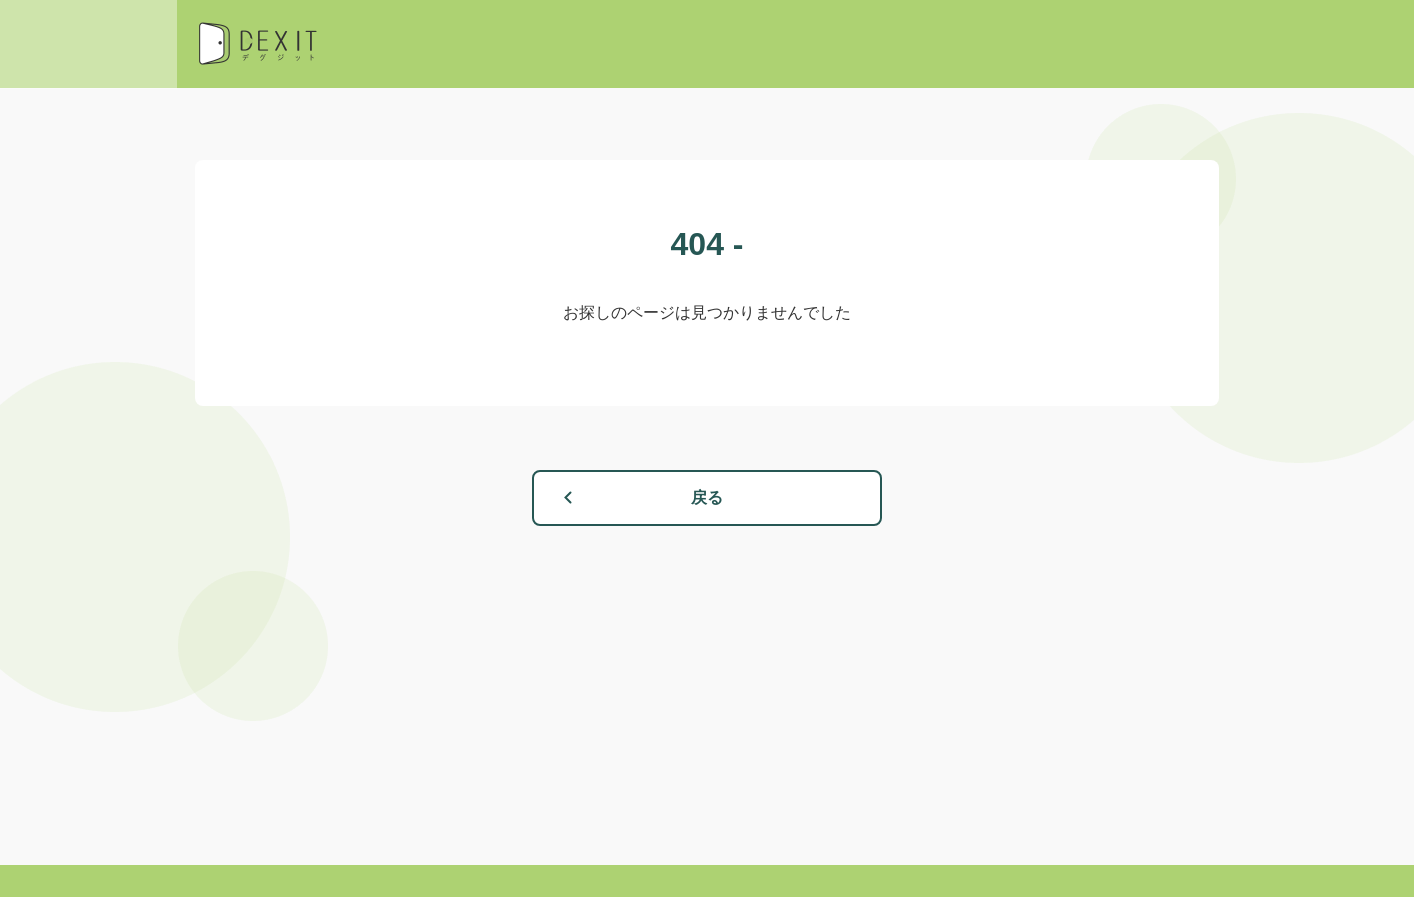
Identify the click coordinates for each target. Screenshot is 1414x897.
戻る (707, 497)
